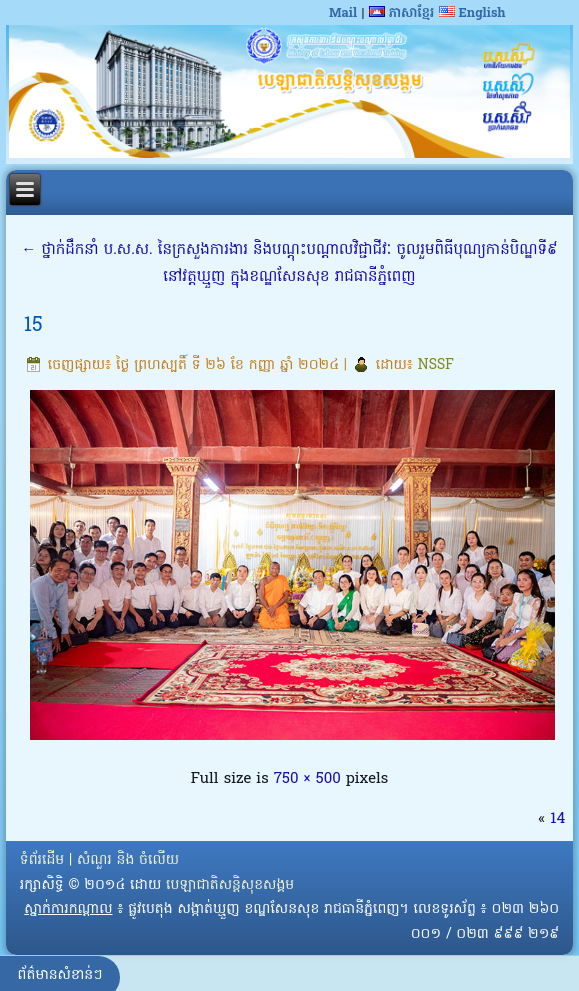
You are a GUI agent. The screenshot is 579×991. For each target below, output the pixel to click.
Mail (343, 13)
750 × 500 (307, 779)
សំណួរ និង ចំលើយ (128, 860)
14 (557, 819)
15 (33, 326)
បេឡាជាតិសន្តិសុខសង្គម (230, 885)
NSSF (436, 365)
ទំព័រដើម (42, 860)
